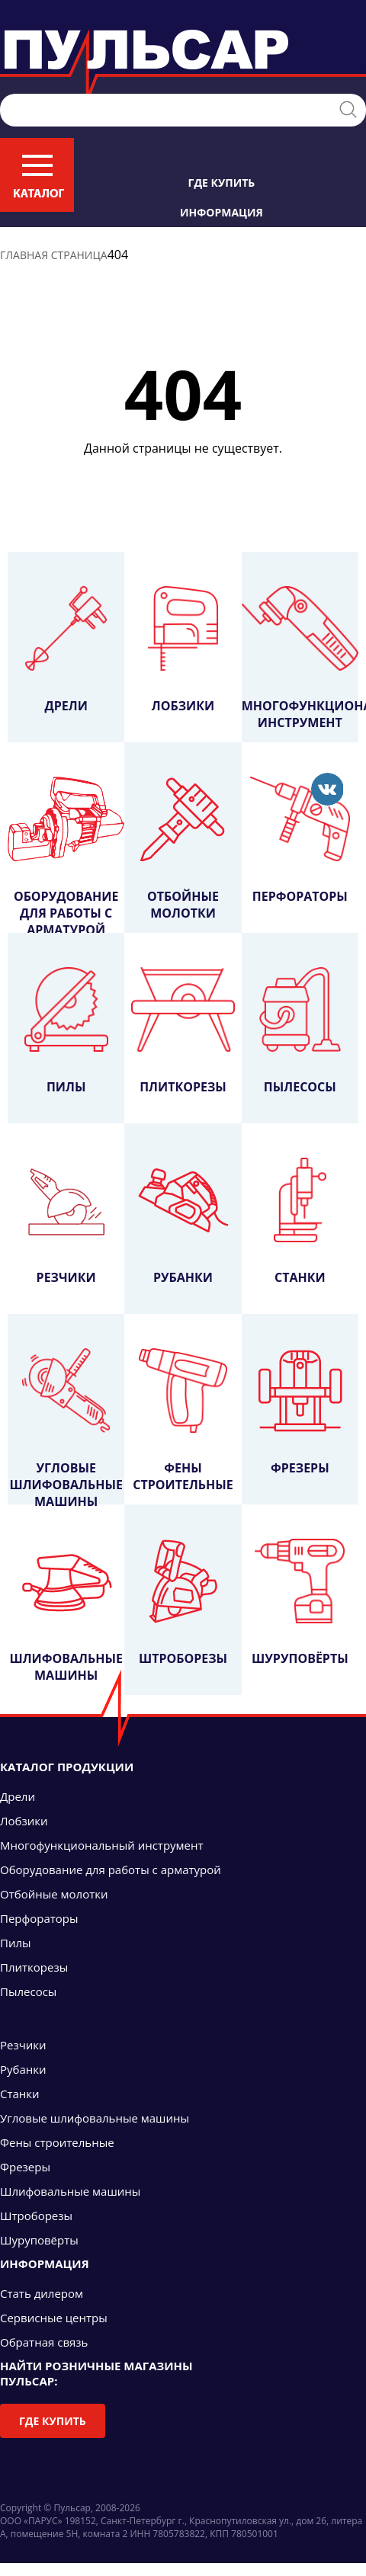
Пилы (66, 1031)
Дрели (66, 650)
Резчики (66, 1222)
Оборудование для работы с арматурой (66, 855)
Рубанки (183, 1222)
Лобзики (182, 650)
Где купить (221, 182)
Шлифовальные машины (65, 1611)
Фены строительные (183, 1420)
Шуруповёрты (300, 1603)
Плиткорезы (183, 1031)
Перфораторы (300, 841)
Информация (221, 212)
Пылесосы (300, 1031)
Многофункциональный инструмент (300, 658)
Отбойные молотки (183, 849)
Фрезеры (299, 1412)
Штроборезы (183, 1603)
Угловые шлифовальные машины (65, 1426)
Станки (300, 1222)
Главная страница (54, 255)
